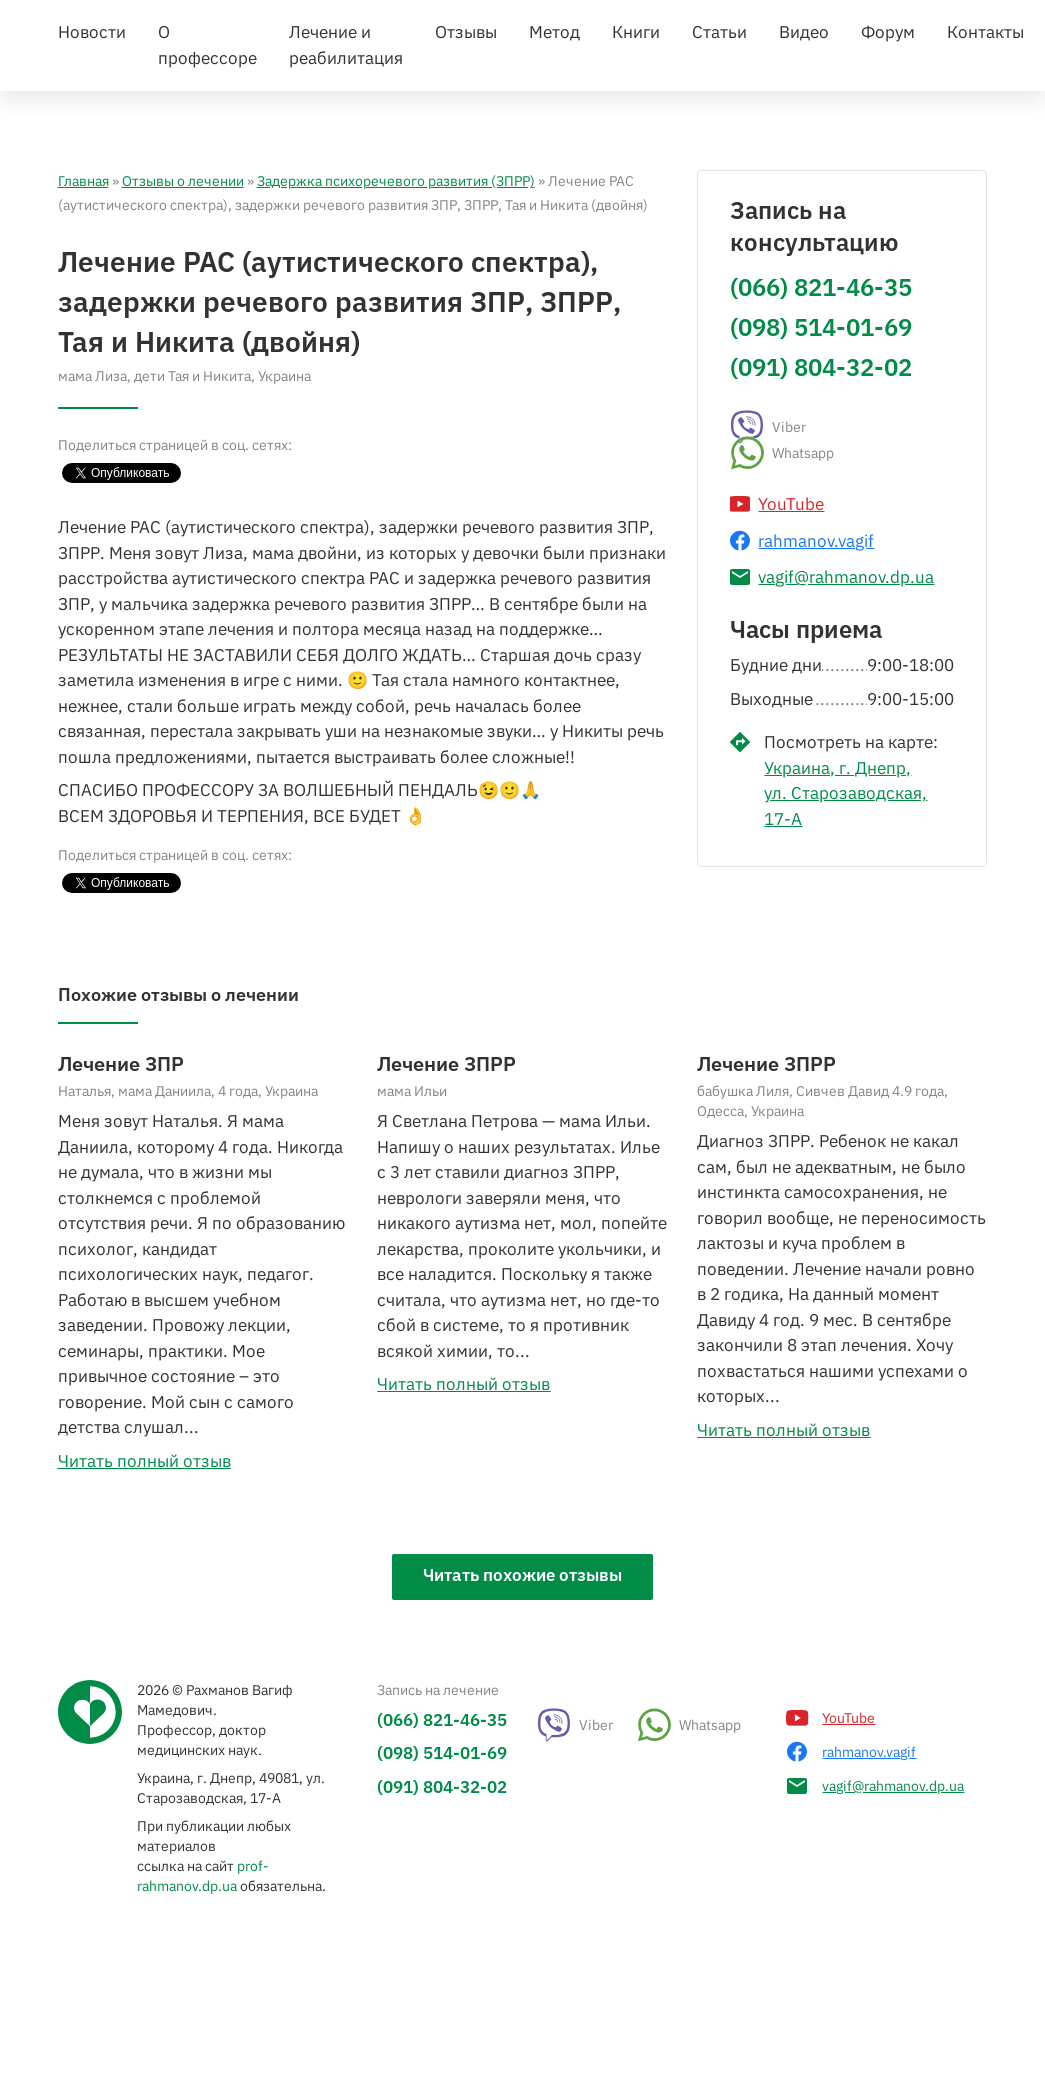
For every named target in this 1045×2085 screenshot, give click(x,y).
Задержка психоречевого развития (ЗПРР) (396, 322)
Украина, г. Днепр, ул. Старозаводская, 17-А (845, 934)
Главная (83, 322)
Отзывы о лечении (183, 322)
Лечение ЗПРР (446, 1204)
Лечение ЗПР (121, 1204)
